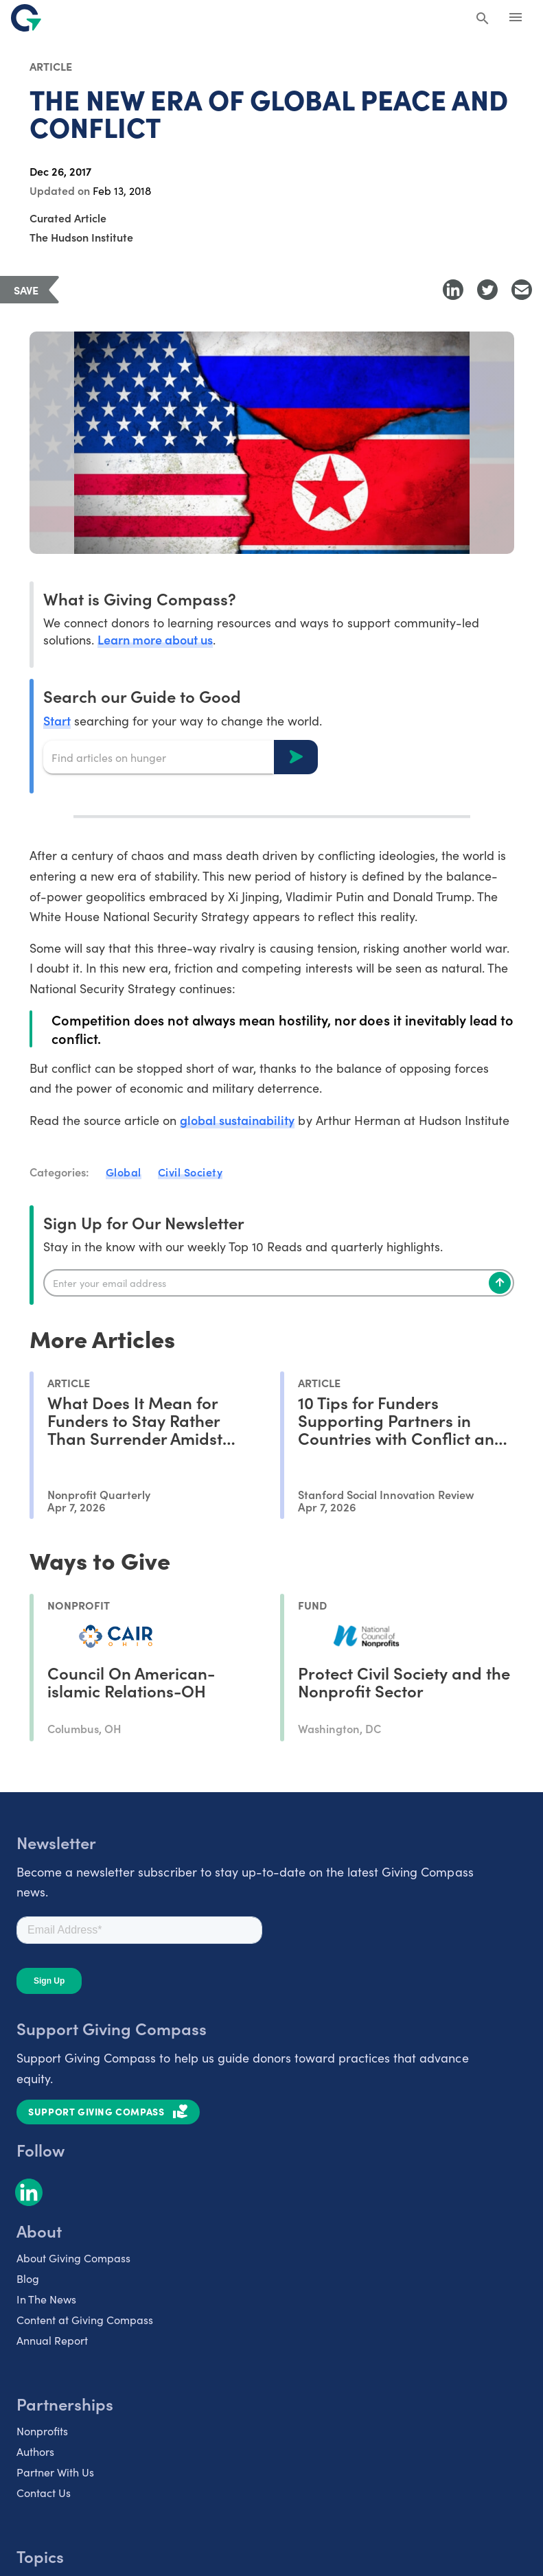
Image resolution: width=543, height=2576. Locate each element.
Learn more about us (155, 639)
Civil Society (190, 1171)
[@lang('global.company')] (26, 18)
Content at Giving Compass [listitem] (84, 2319)
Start (57, 720)
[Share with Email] (521, 289)
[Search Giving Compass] (482, 19)
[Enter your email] (278, 1283)
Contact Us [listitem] (43, 2492)
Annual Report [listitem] (52, 2340)
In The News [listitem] (46, 2299)
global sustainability (237, 1119)
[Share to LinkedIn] (453, 289)
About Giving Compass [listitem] (73, 2258)
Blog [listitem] (27, 2278)
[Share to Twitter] (487, 289)
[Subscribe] (500, 1283)
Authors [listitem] (35, 2451)
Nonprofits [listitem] (42, 2431)
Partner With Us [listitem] (55, 2472)
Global (123, 1171)
